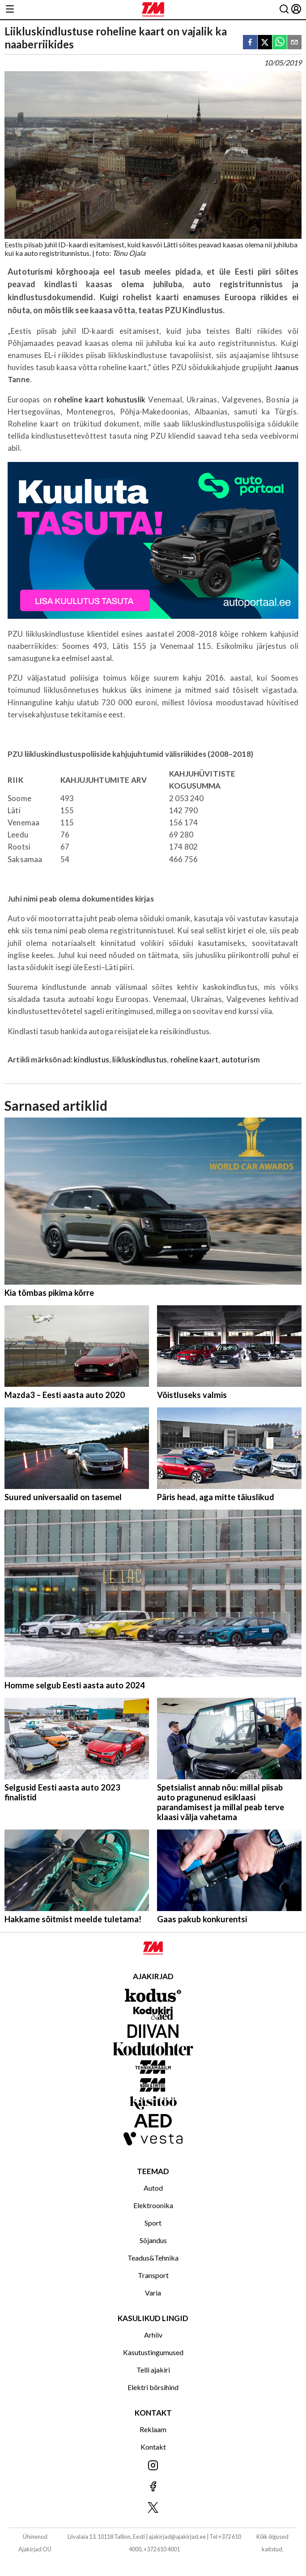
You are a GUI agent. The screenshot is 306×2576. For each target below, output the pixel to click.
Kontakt (153, 2446)
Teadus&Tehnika (153, 2257)
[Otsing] (284, 10)
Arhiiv (153, 2334)
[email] (294, 43)
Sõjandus (153, 2240)
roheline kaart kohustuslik (99, 399)
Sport (153, 2222)
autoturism (240, 1059)
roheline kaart (194, 1059)
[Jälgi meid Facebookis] (153, 2487)
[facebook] (250, 43)
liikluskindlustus (139, 1059)
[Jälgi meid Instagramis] (153, 2466)
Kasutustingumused (153, 2352)
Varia (153, 2292)
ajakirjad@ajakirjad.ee (177, 2536)
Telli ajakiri (153, 2369)
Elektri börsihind (153, 2387)
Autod (153, 2187)
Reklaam (153, 2429)
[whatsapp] (279, 43)
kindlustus (91, 1059)
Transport (153, 2275)
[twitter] (265, 43)
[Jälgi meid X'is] (153, 2508)
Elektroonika (153, 2205)
